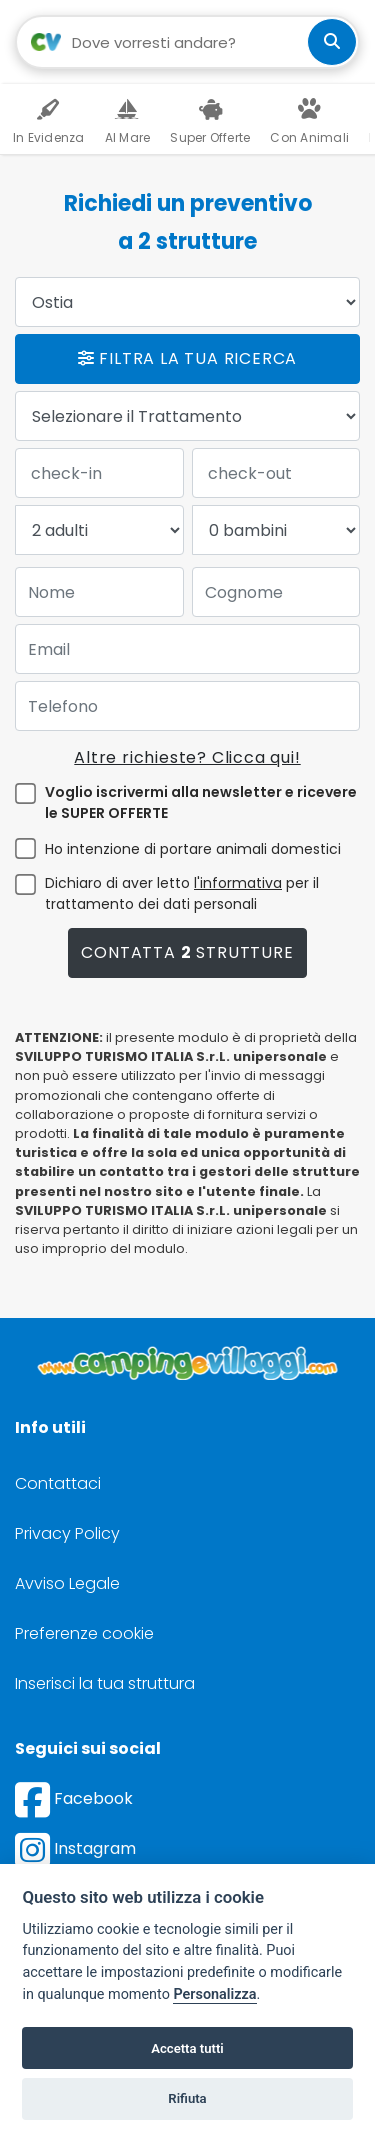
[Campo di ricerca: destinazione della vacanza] (187, 42)
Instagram (75, 1848)
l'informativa (238, 883)
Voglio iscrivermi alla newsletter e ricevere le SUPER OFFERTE (201, 802)
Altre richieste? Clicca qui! (187, 757)
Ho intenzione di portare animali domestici (193, 849)
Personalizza (214, 1994)
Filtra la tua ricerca (187, 358)
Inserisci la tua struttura (105, 1683)
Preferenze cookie (84, 1633)
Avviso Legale (67, 1583)
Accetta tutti (187, 2048)
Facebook (74, 1798)
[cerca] (332, 42)
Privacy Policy (67, 1533)
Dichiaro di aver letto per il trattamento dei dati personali (182, 893)
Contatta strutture (187, 952)
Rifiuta (187, 2098)
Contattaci (58, 1483)
